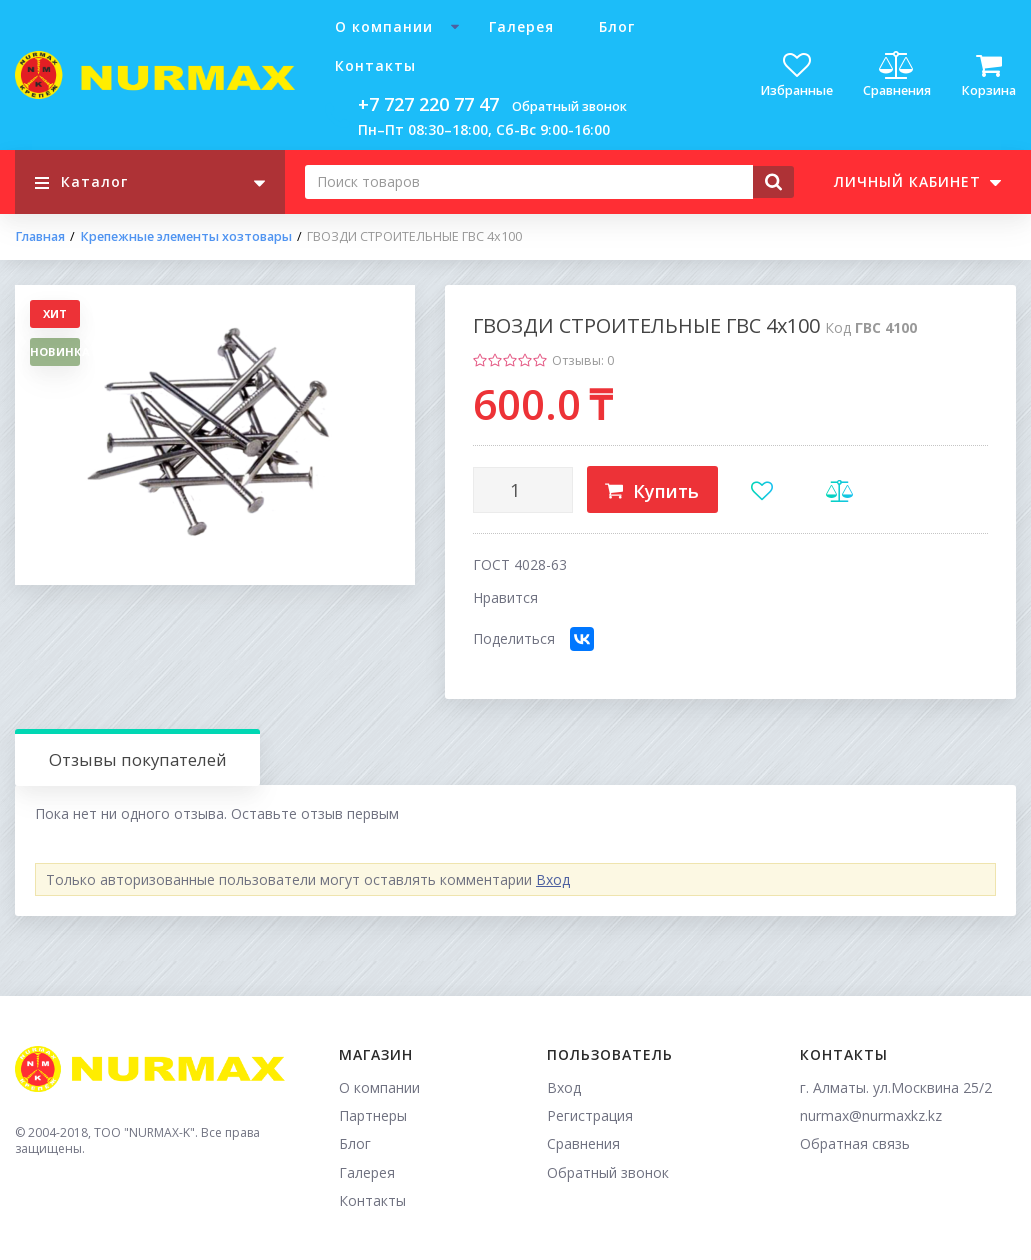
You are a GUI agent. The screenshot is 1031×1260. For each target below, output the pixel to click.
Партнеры (373, 1115)
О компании (384, 26)
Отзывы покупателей (138, 759)
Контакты (375, 65)
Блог (617, 26)
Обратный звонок (569, 106)
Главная (40, 237)
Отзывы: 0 (583, 360)
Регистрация (590, 1115)
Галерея (521, 26)
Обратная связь (855, 1143)
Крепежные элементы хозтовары (186, 237)
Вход (553, 879)
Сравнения (583, 1143)
